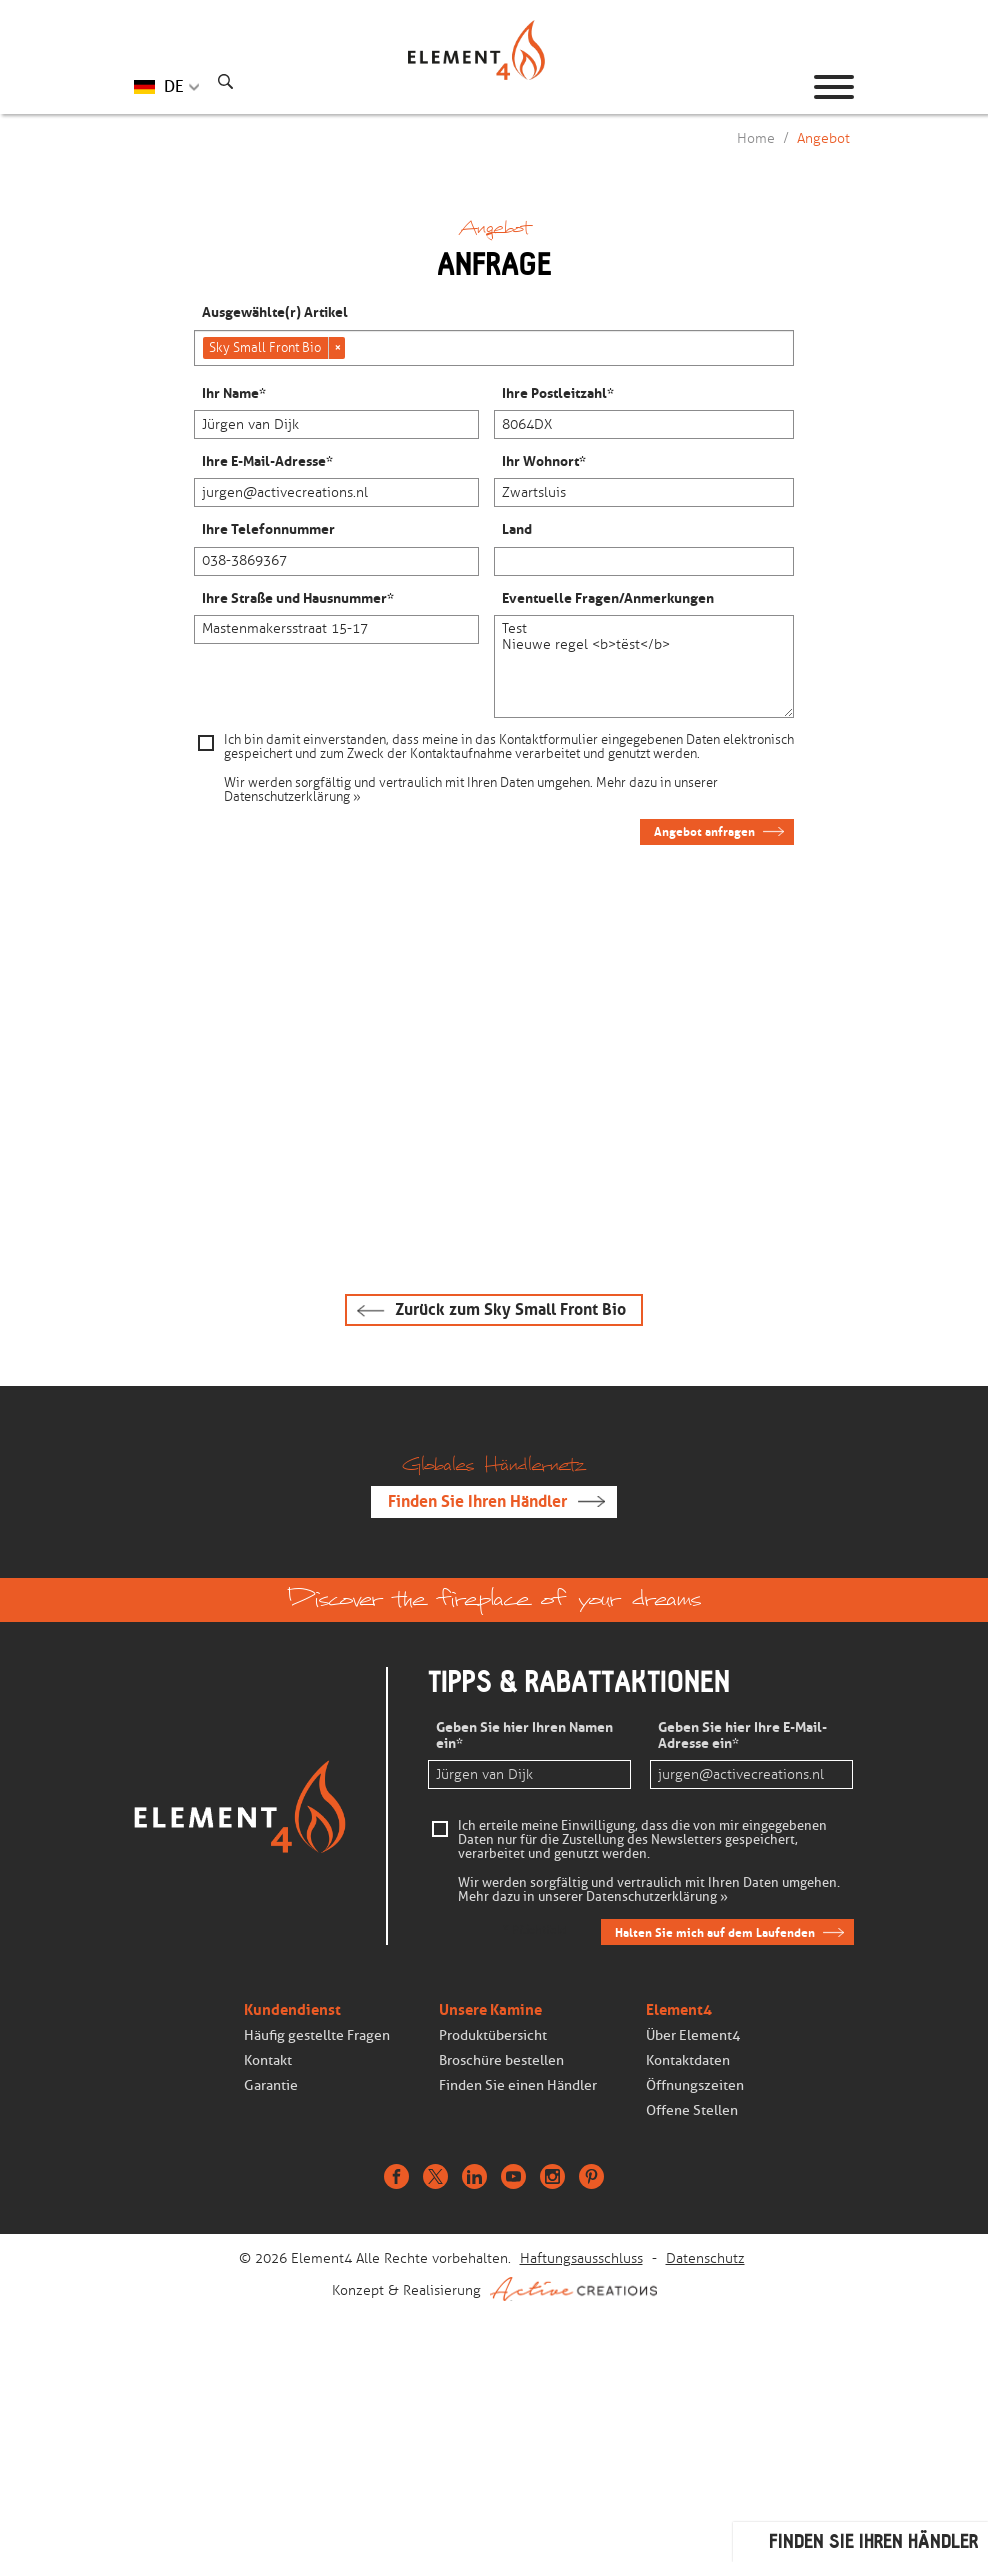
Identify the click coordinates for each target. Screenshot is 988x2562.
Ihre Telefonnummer (268, 530)
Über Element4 (693, 2035)
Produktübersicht (493, 2035)
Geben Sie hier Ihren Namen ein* (524, 1736)
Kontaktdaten (688, 2060)
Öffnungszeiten (695, 2085)
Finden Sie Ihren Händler (477, 1501)
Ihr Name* (234, 394)
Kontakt (268, 2060)
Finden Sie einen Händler (518, 2085)
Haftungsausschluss (581, 2258)
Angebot (823, 138)
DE (174, 86)
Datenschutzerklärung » (292, 797)
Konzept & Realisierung (494, 2289)
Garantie (271, 2085)
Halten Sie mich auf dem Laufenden (715, 1932)
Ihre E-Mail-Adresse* (267, 462)
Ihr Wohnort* (544, 462)
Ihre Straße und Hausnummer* (298, 599)
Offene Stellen (692, 2110)
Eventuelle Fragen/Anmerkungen (608, 599)
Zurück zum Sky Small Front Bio (510, 1309)
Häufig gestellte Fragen (317, 2035)
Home (756, 138)
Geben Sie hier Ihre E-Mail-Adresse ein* (742, 1736)
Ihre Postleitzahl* (558, 394)
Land (517, 530)
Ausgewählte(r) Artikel (275, 313)
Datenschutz (705, 2258)
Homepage (494, 87)
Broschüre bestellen (501, 2060)
